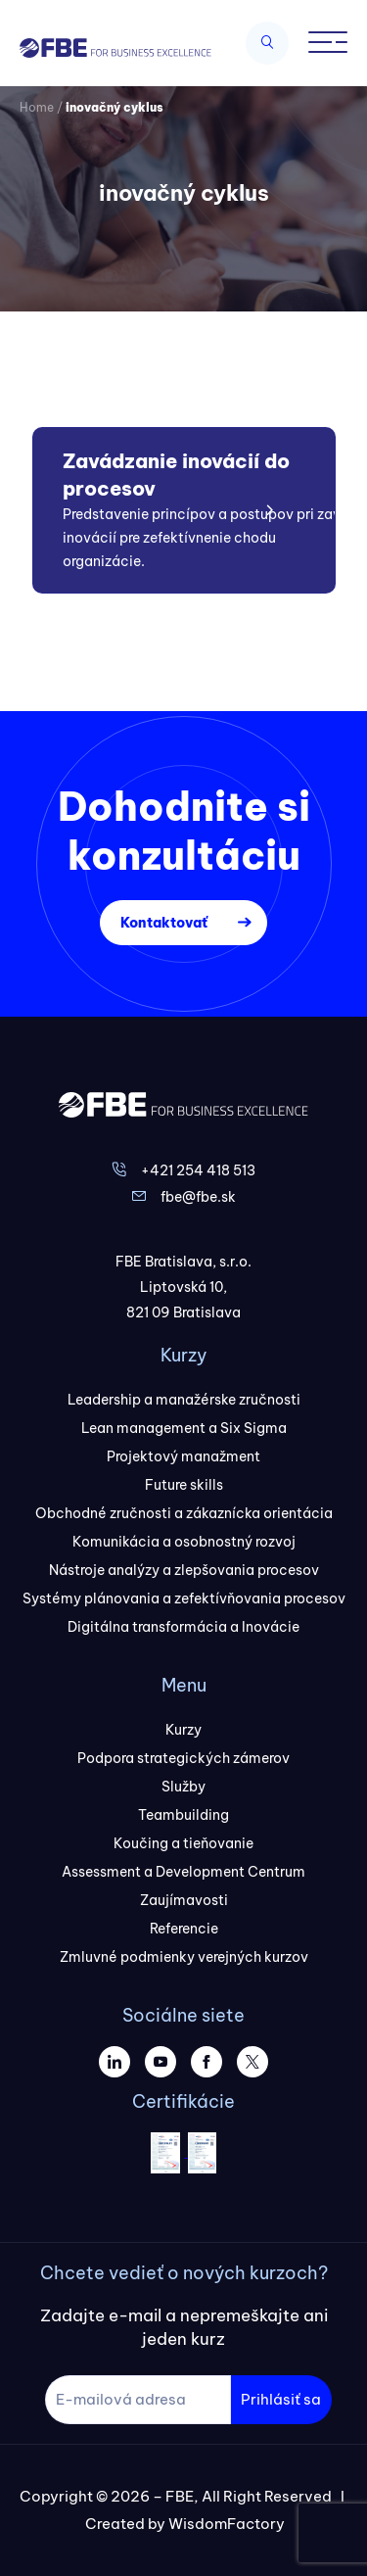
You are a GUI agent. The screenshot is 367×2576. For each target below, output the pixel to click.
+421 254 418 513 (198, 1170)
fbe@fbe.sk (198, 1197)
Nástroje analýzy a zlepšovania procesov (184, 1570)
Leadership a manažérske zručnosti (184, 1399)
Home (37, 107)
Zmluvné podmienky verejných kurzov (184, 1957)
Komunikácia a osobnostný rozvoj (184, 1541)
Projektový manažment (183, 1456)
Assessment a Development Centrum (183, 1872)
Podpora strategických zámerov (183, 1758)
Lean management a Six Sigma (184, 1428)
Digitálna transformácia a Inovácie (183, 1627)
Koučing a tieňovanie (183, 1843)
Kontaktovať (163, 922)
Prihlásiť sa (281, 2399)
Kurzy (183, 1730)
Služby (183, 1786)
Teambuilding (183, 1815)
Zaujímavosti (184, 1900)
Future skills (184, 1485)
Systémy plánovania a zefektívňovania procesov (184, 1598)
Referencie (184, 1928)
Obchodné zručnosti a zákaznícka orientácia (184, 1513)
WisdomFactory (226, 2523)
